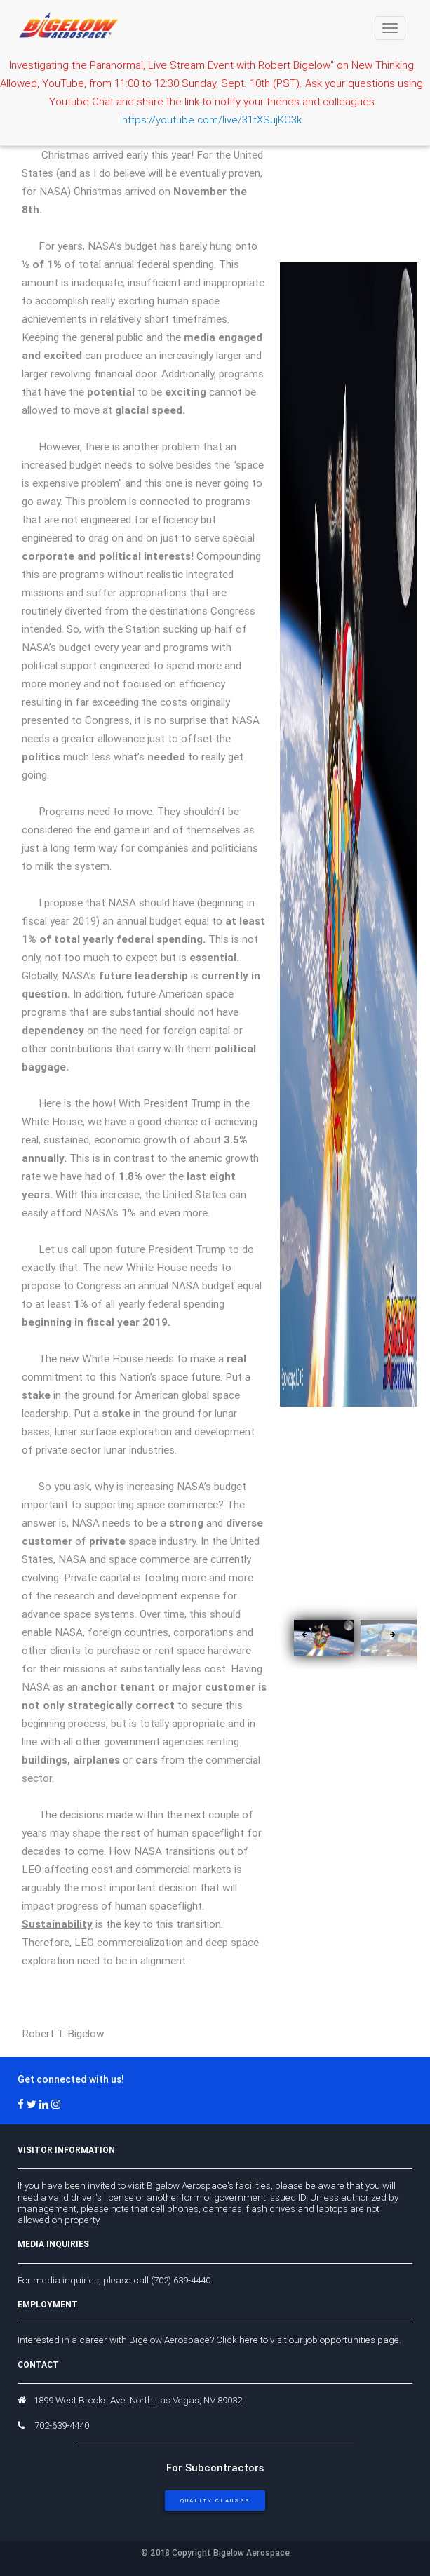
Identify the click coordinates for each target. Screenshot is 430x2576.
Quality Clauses (215, 2500)
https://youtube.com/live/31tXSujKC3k (212, 119)
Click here (237, 2339)
